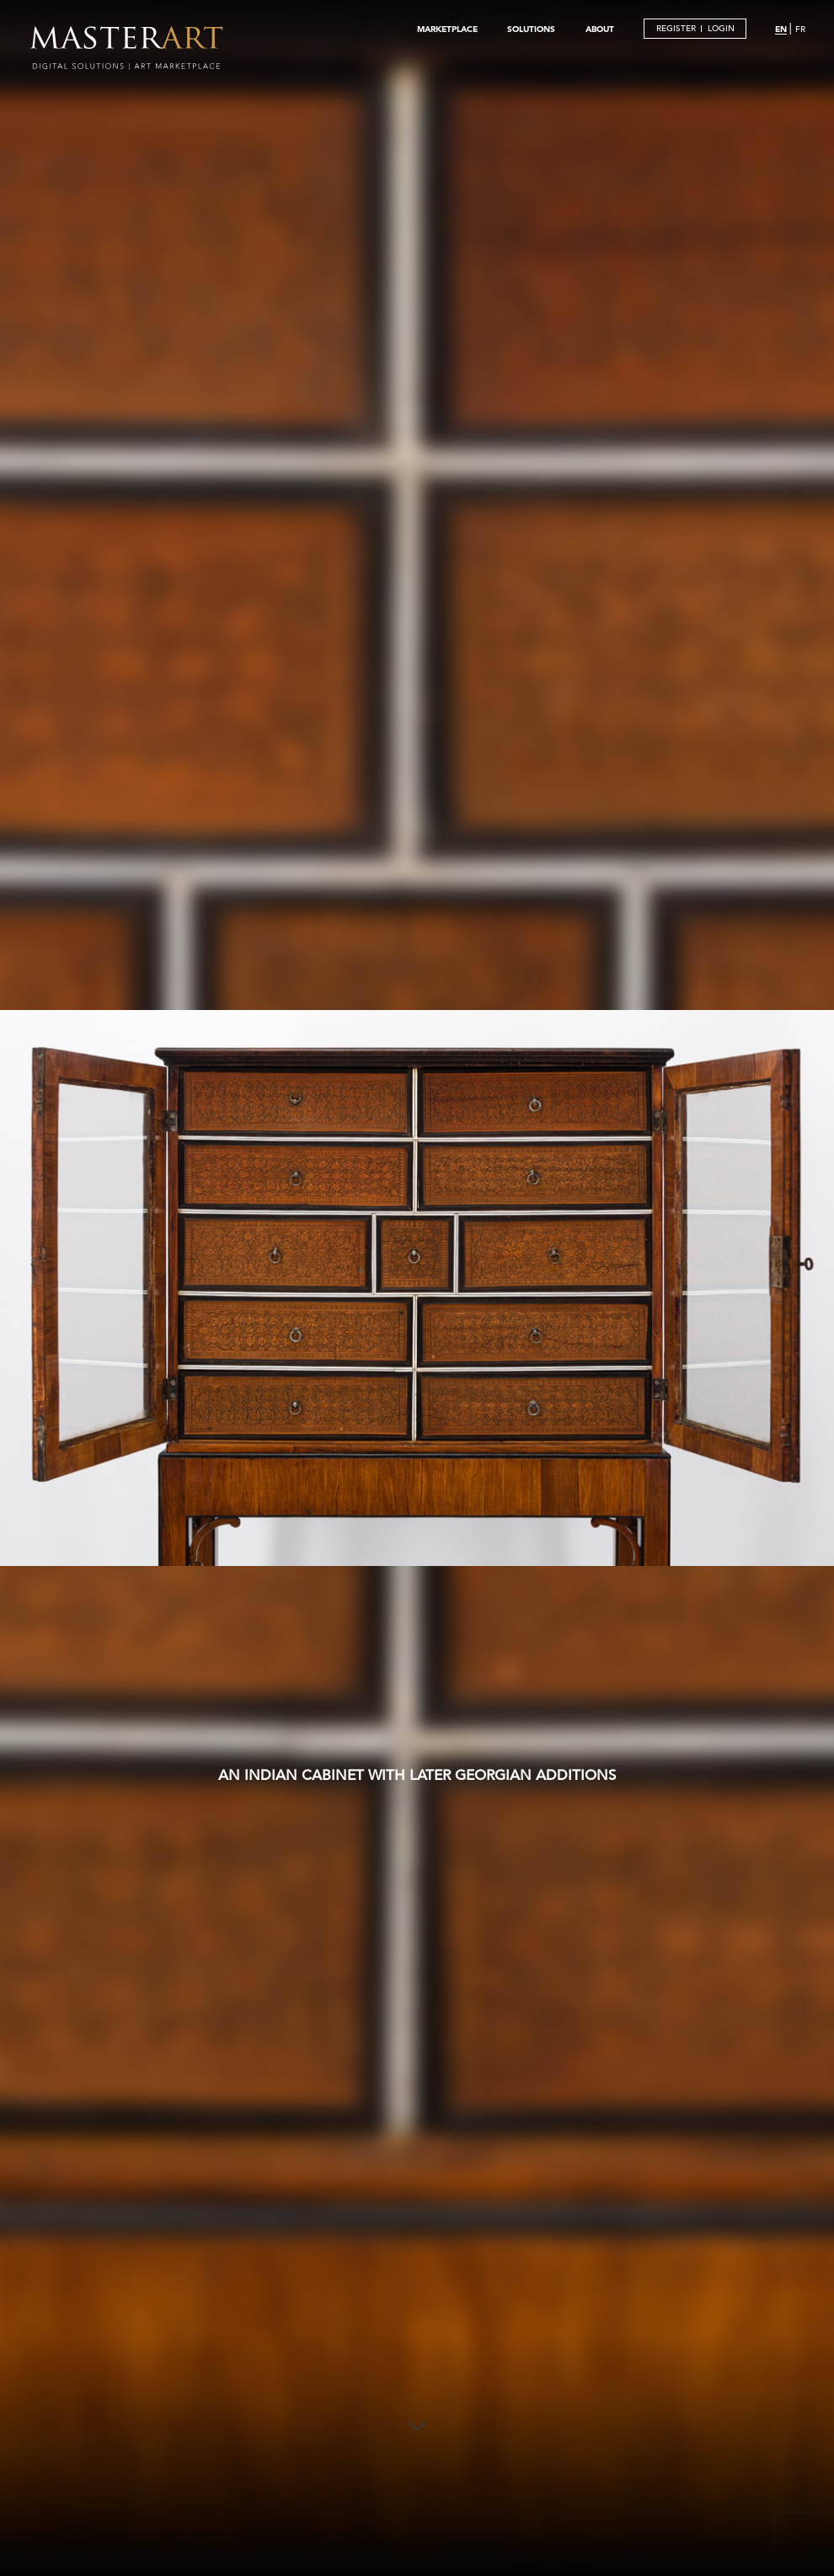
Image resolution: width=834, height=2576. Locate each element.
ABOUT (599, 29)
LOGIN (721, 28)
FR (800, 29)
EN (781, 29)
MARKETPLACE (447, 29)
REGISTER (676, 28)
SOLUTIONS (531, 29)
